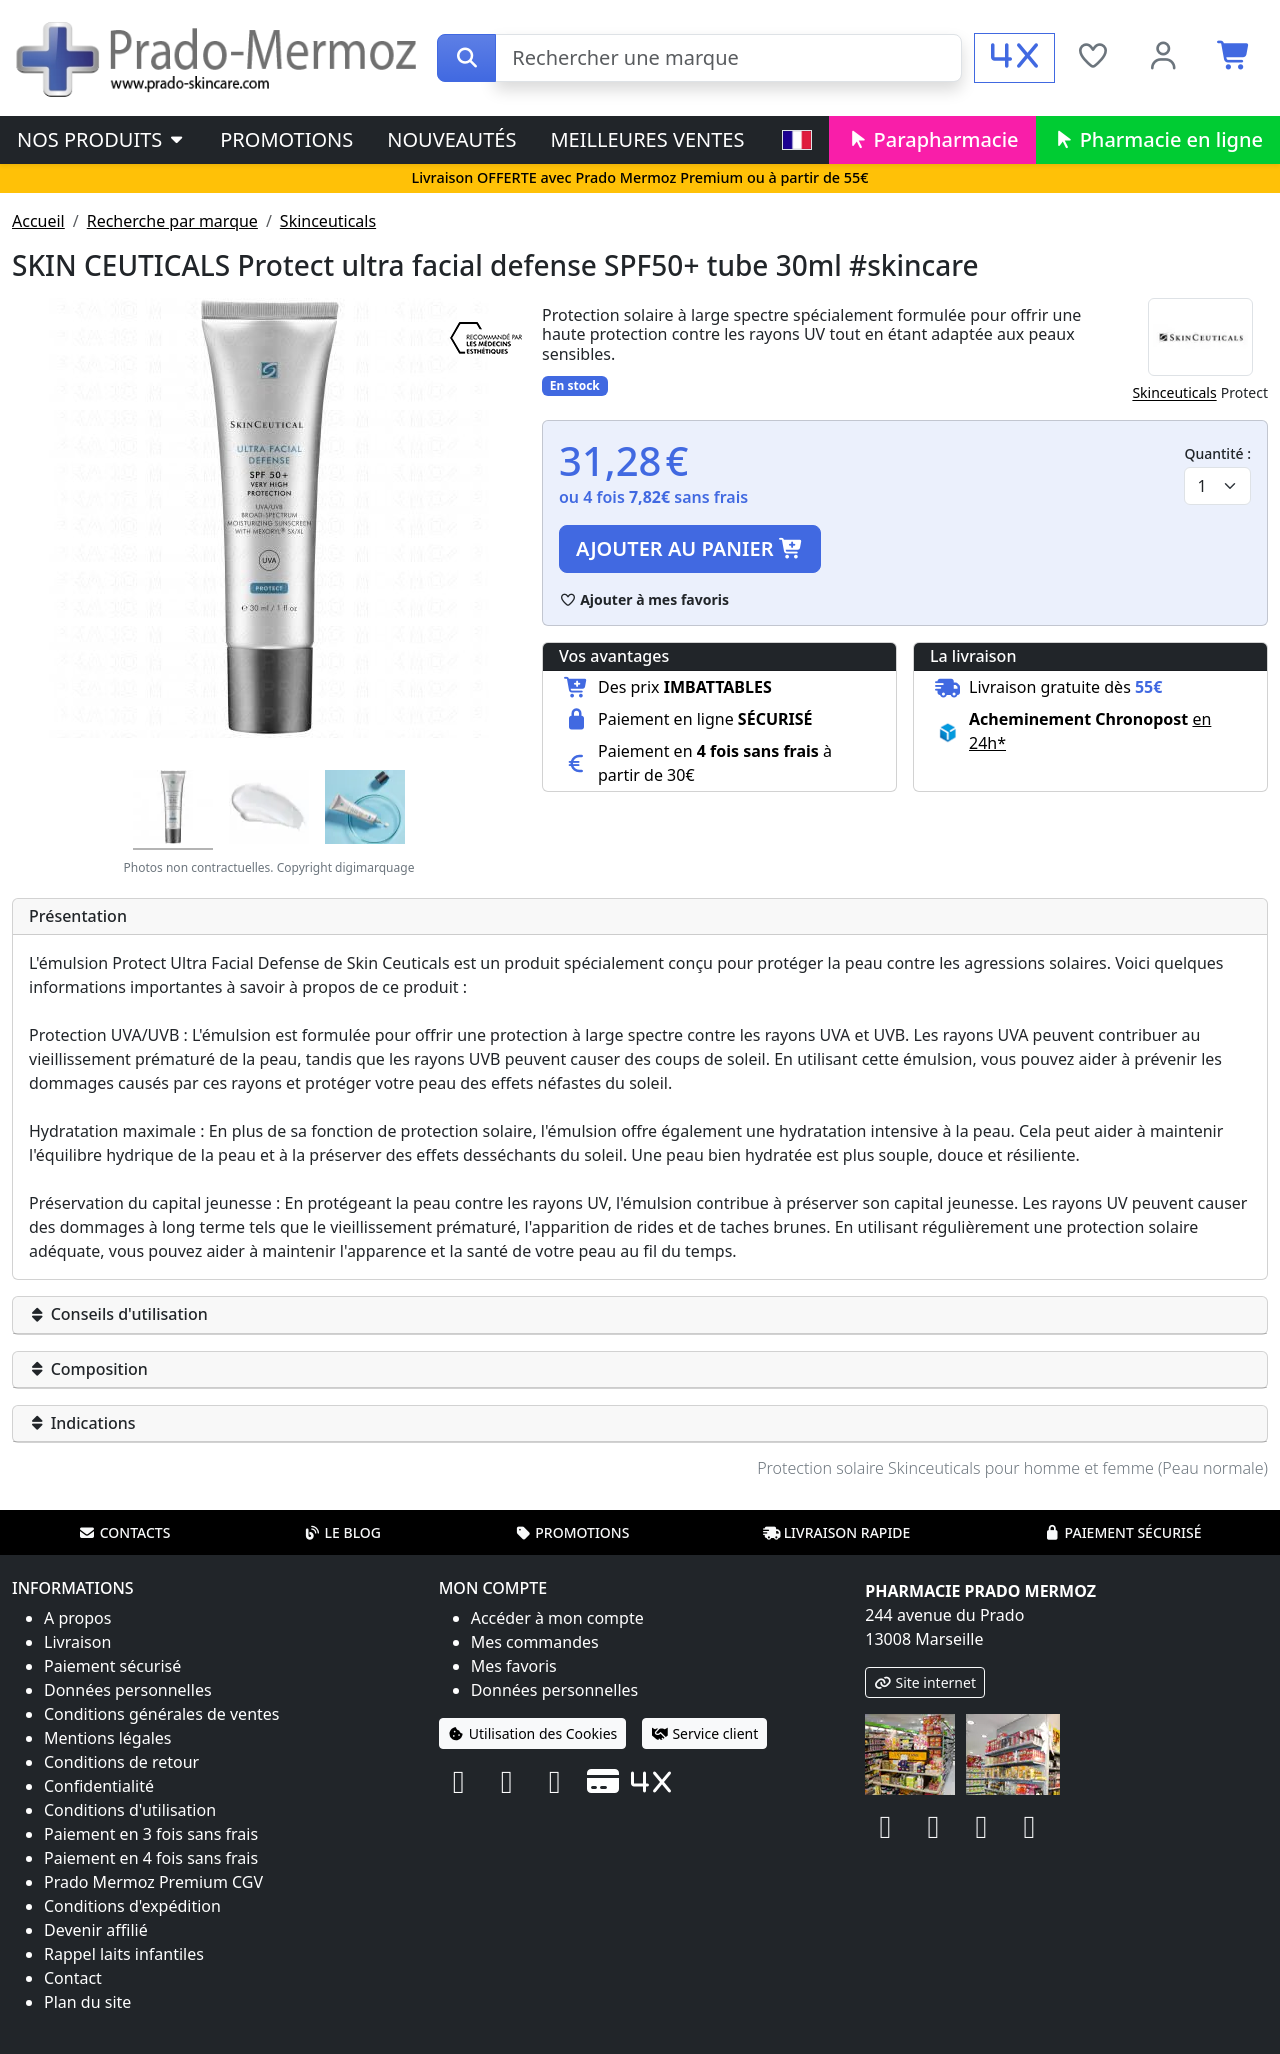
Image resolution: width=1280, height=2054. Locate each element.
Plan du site (87, 2002)
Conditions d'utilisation (130, 1810)
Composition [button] (88, 1369)
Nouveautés (451, 139)
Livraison (77, 1642)
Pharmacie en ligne (1158, 139)
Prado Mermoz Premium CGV (153, 1882)
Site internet (925, 1682)
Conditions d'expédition (132, 1906)
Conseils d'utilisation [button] (118, 1314)
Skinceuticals (328, 221)
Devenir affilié (96, 1930)
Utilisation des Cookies (533, 1733)
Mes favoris (514, 1666)
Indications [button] (82, 1423)
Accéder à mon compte (557, 1618)
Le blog (342, 1532)
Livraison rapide (837, 1532)
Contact (73, 1978)
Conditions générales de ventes (162, 1714)
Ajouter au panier (690, 548)
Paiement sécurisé (1122, 1532)
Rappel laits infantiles (124, 1954)
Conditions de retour (121, 1762)
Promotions (286, 139)
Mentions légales (108, 1738)
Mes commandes (535, 1642)
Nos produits (101, 139)
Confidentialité (99, 1786)
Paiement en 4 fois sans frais (151, 1858)
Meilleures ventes (647, 139)
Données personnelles (128, 1690)
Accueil (38, 221)
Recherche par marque (172, 221)
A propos (77, 1618)
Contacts (125, 1532)
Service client (704, 1733)
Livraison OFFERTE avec (639, 177)
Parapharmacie (932, 139)
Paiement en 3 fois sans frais (151, 1834)
